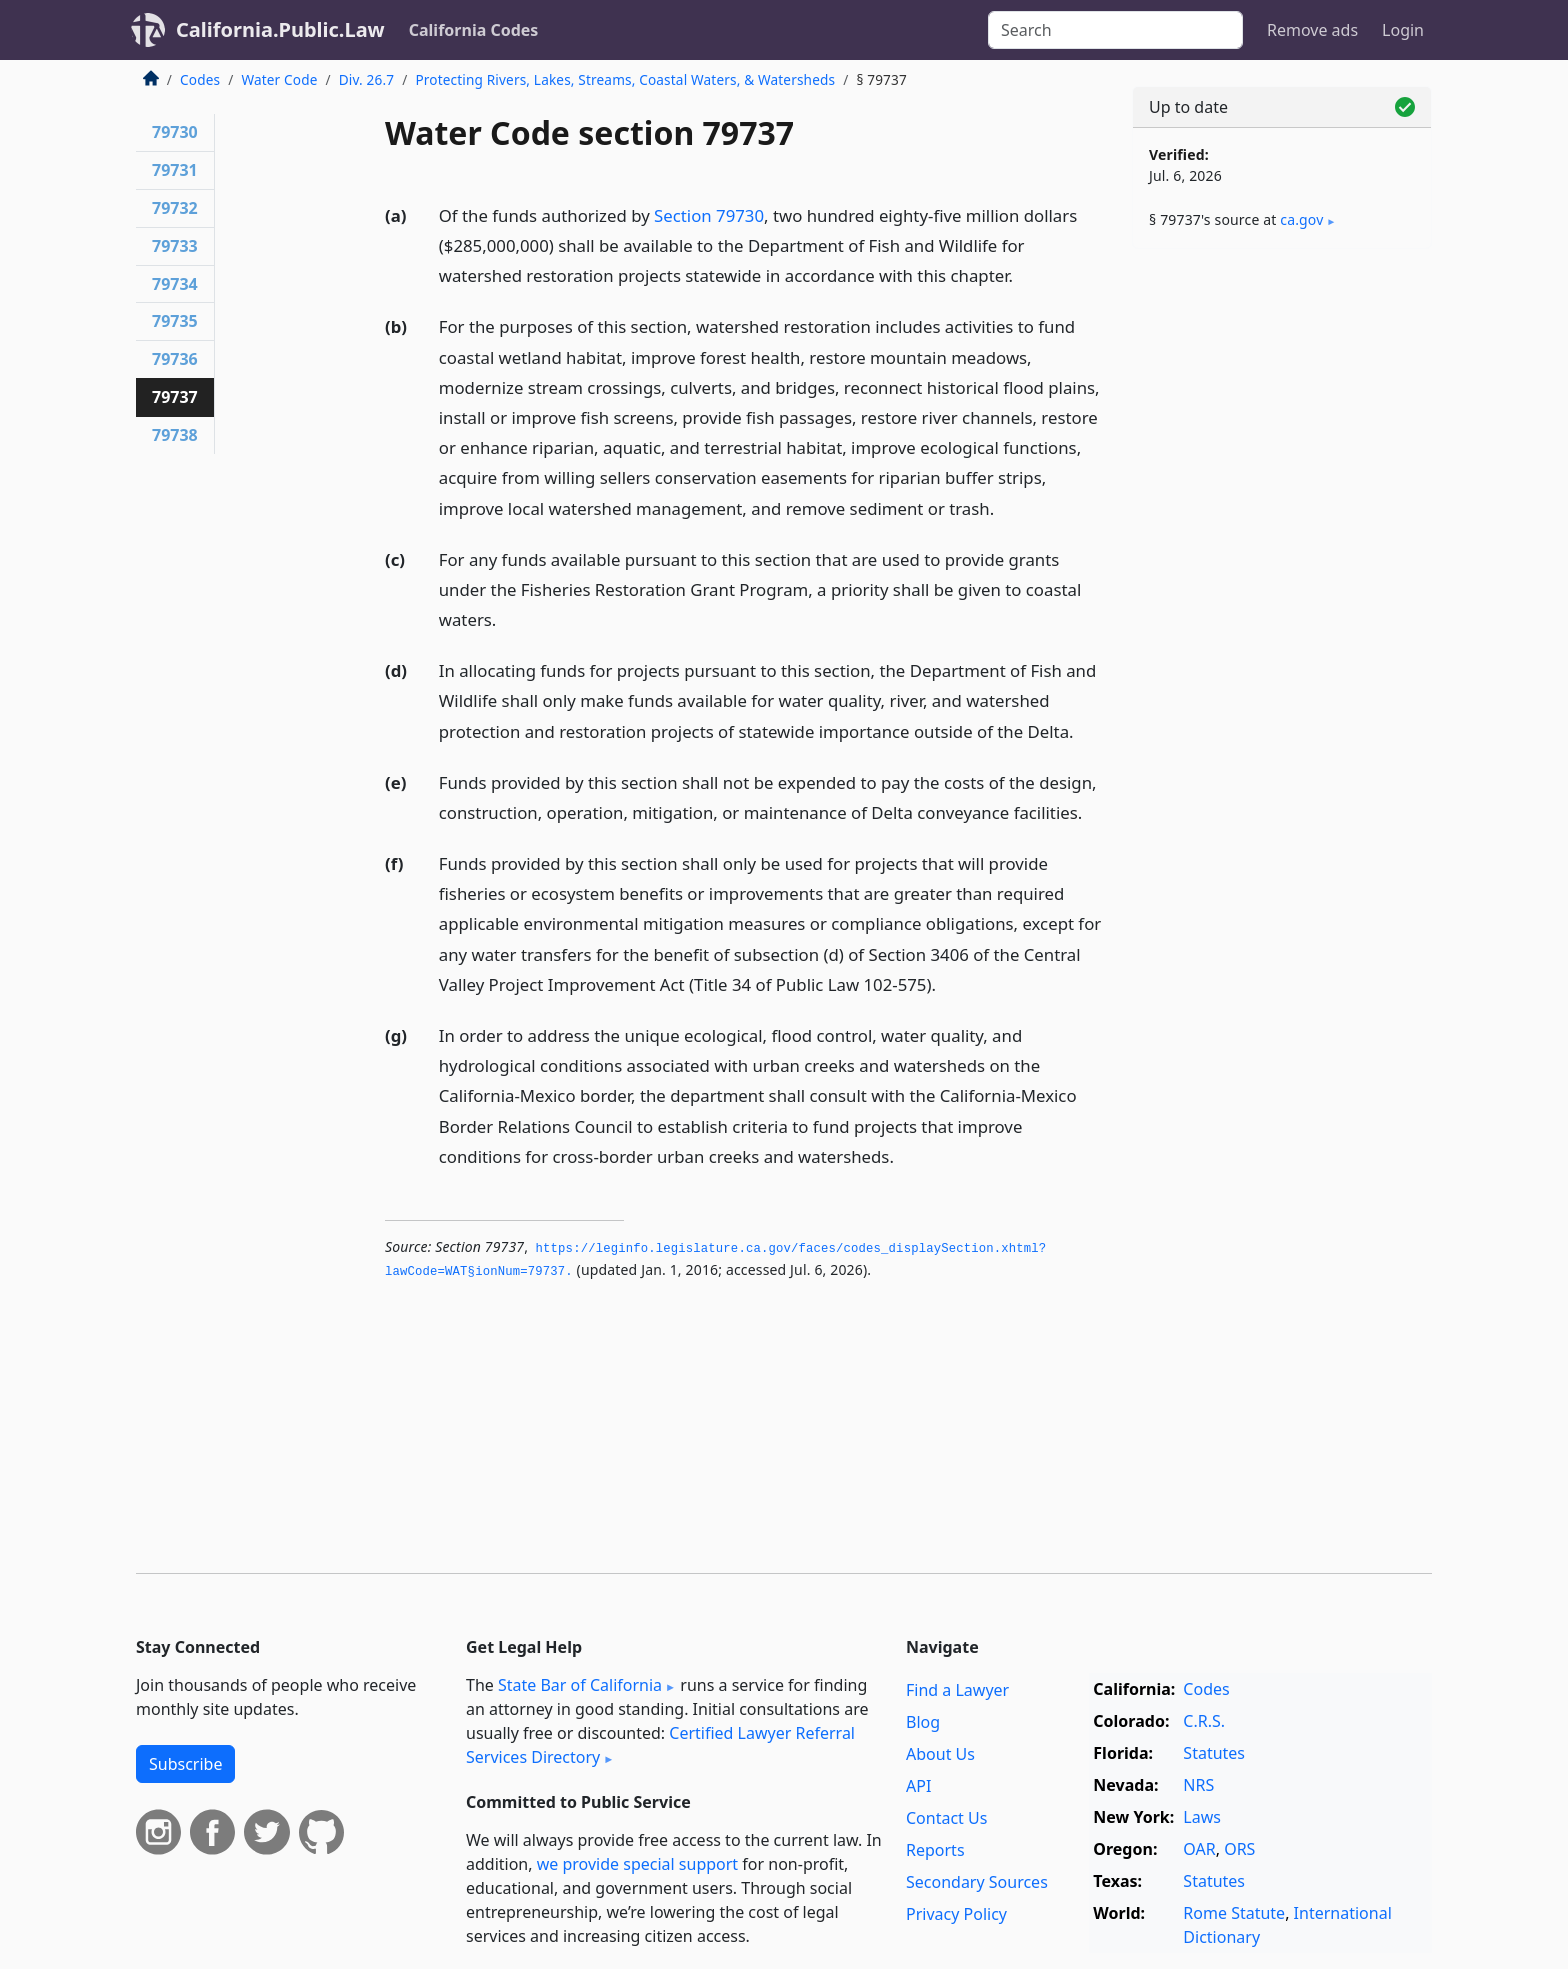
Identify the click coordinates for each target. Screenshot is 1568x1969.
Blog (923, 1722)
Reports (935, 1850)
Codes (200, 79)
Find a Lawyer (957, 1690)
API (918, 1786)
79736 (175, 359)
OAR (1199, 1849)
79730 (175, 132)
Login (1403, 30)
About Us (940, 1754)
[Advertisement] (1282, 577)
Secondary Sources (977, 1882)
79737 (175, 397)
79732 (175, 208)
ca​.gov (1301, 219)
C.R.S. (1204, 1721)
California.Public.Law (280, 29)
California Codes (474, 30)
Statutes (1214, 1753)
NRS (1198, 1785)
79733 (175, 246)
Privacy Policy (956, 1914)
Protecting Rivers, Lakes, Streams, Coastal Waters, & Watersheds (625, 79)
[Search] (1115, 30)
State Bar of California (580, 1685)
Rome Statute (1234, 1913)
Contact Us (946, 1818)
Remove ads (1312, 30)
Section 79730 (709, 215)
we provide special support (637, 1864)
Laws (1202, 1817)
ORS (1239, 1849)
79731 (175, 170)
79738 (175, 435)
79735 (175, 321)
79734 (175, 284)
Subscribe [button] (185, 1764)
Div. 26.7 (366, 79)
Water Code (279, 79)
